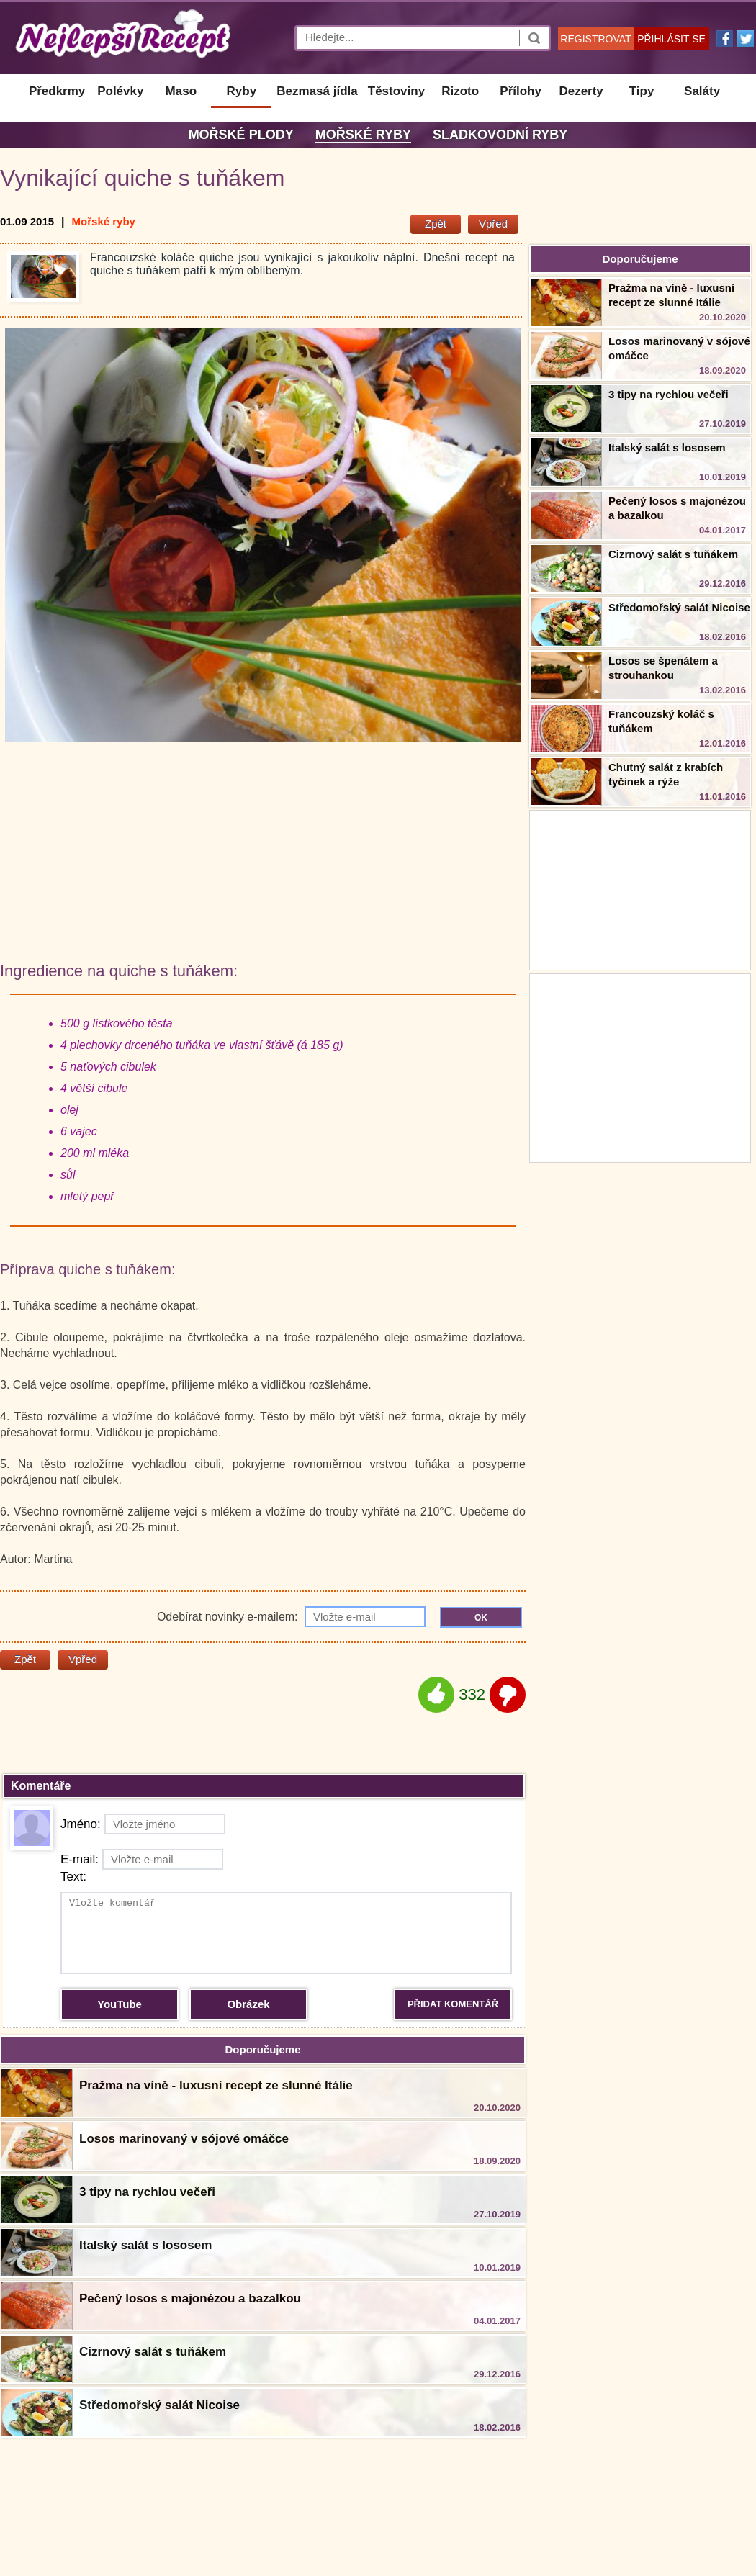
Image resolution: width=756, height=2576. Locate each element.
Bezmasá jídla (316, 91)
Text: (73, 1876)
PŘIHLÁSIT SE (671, 39)
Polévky (120, 91)
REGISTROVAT (595, 39)
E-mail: (141, 1859)
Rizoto (460, 91)
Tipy (641, 91)
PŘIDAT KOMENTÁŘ (453, 2004)
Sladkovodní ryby (500, 134)
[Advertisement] (640, 1066)
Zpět (435, 223)
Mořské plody (241, 134)
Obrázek (248, 2004)
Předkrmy (57, 91)
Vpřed (493, 223)
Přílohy (520, 91)
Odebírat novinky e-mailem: (291, 1617)
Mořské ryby (363, 134)
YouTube (119, 2004)
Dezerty (581, 91)
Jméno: (142, 1824)
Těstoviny (396, 91)
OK (480, 1618)
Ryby (242, 91)
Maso (181, 91)
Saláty (702, 91)
